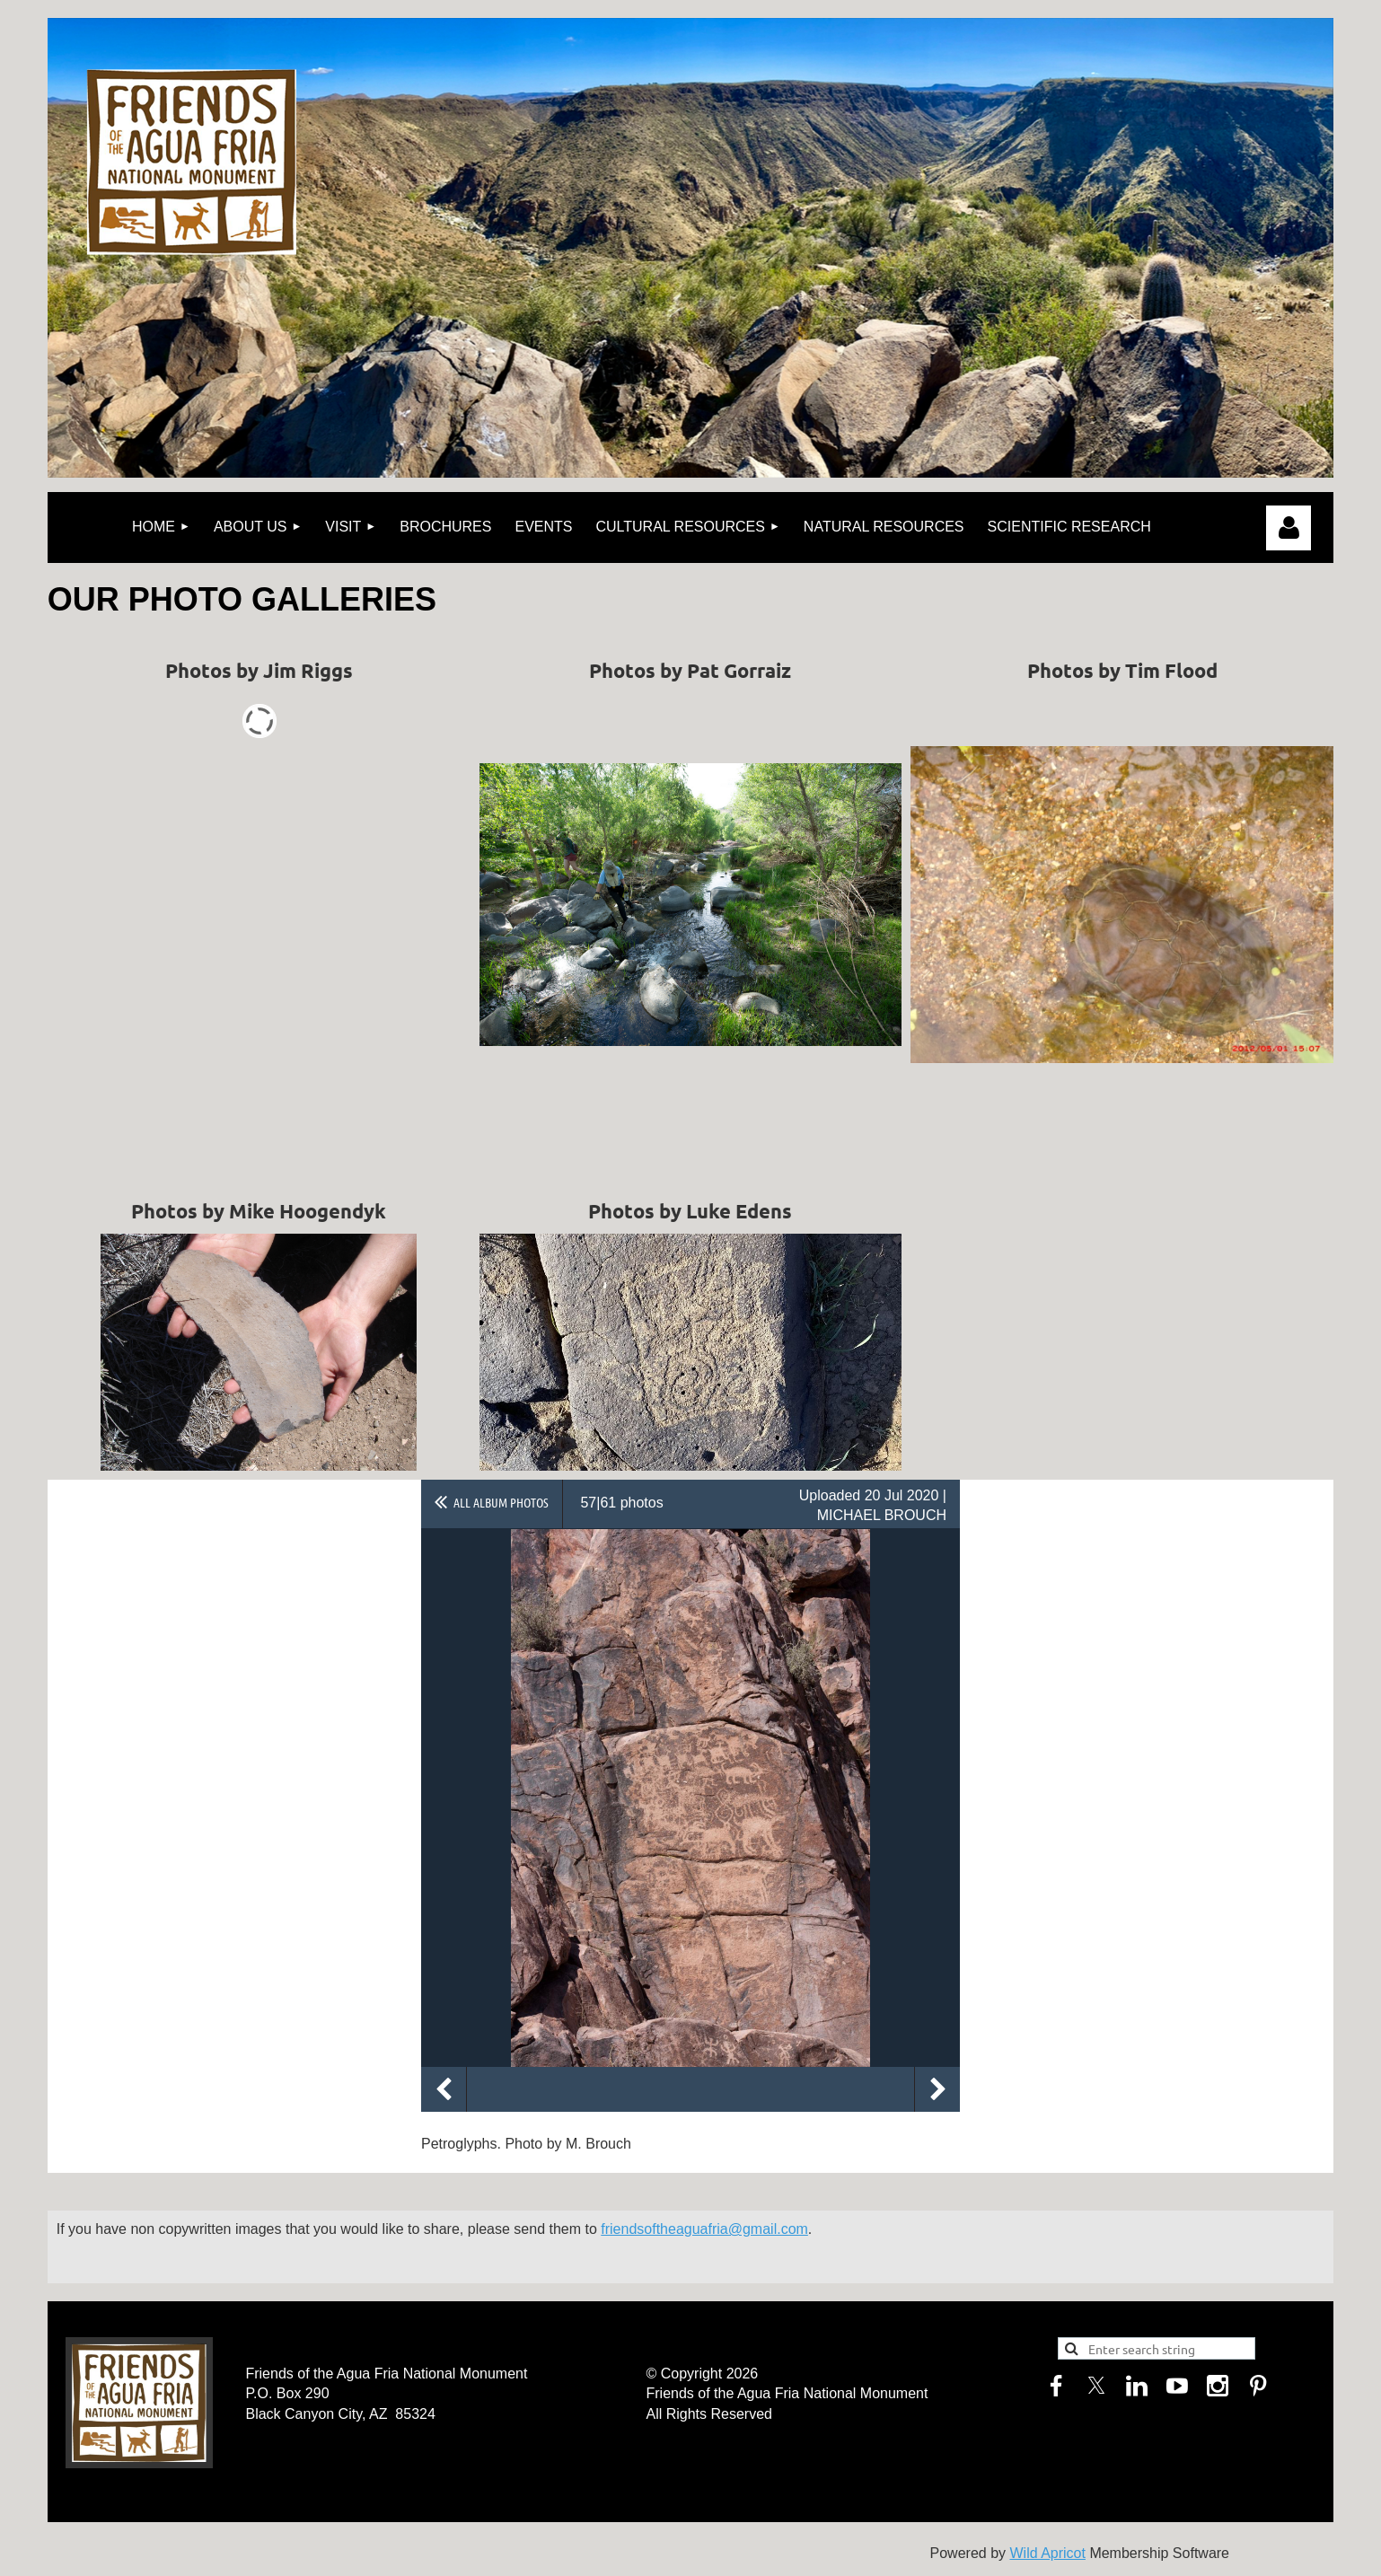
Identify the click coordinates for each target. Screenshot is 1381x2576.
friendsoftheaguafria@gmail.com (704, 2229)
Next (937, 2089)
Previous (443, 2089)
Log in (1288, 528)
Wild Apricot (1047, 2553)
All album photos (501, 1502)
